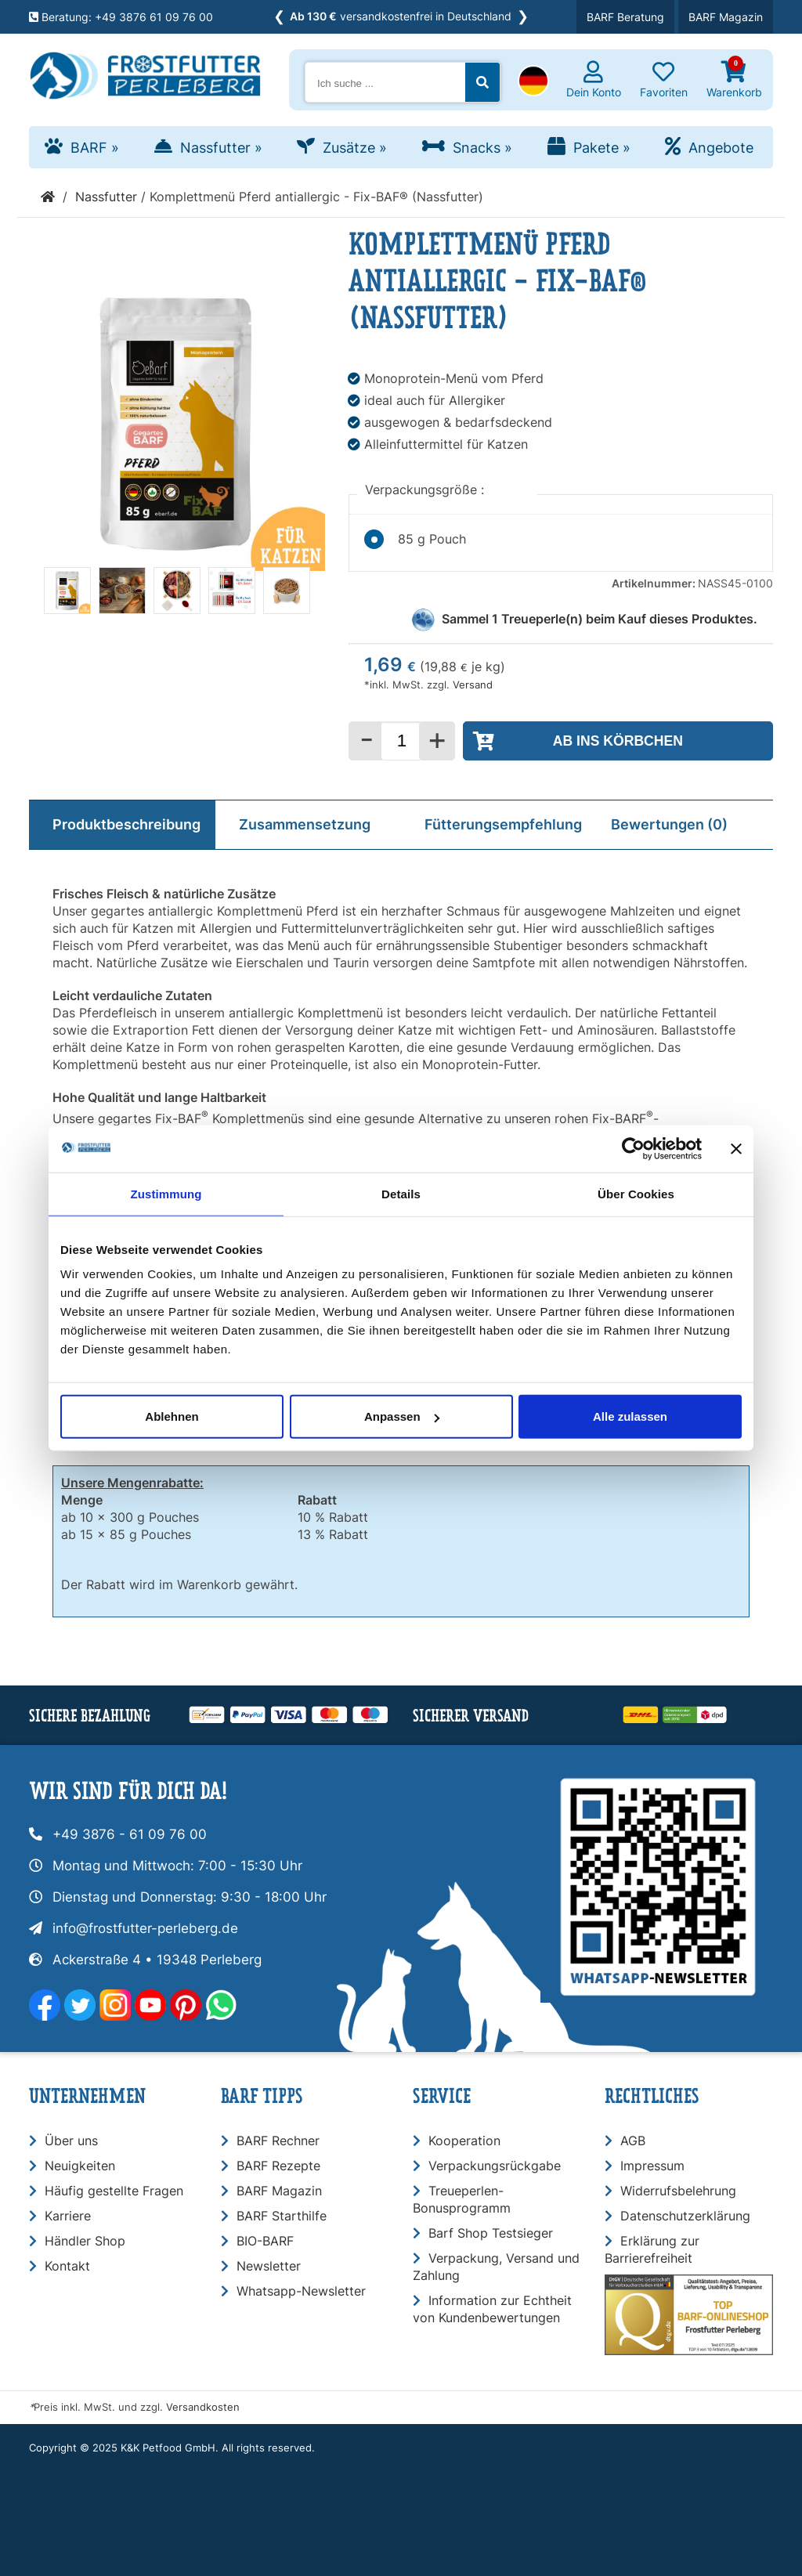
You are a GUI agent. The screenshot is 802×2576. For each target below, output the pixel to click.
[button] (533, 82)
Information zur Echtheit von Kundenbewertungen (492, 2308)
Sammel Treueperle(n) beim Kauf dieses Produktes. (599, 619)
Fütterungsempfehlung (503, 824)
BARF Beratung (625, 16)
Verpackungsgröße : (426, 489)
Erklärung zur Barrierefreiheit (652, 2249)
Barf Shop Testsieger (490, 2233)
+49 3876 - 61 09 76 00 (129, 1834)
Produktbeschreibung (126, 824)
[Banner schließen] (736, 1148)
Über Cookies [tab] (636, 1193)
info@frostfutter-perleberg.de (145, 1928)
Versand (473, 685)
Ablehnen (171, 1416)
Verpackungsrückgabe (494, 2165)
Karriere (68, 2216)
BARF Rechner (278, 2140)
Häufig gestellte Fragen (114, 2190)
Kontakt (67, 2266)
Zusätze (355, 147)
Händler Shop (85, 2241)
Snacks (482, 147)
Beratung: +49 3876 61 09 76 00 (121, 16)
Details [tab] (401, 1193)
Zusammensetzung (304, 824)
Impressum (652, 2165)
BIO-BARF (265, 2241)
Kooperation (464, 2140)
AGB (632, 2140)
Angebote (720, 147)
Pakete (601, 147)
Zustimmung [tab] (166, 1193)
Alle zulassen (630, 1416)
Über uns (71, 2140)
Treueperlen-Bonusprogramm (462, 2199)
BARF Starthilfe (282, 2216)
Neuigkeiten (80, 2165)
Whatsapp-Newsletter (301, 2291)
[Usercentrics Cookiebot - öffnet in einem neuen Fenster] (633, 1148)
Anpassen (401, 1416)
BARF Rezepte (278, 2165)
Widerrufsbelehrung (678, 2190)
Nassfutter (221, 147)
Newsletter (269, 2266)
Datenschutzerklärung (685, 2216)
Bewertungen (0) (669, 824)
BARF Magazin (725, 16)
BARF (94, 147)
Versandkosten (203, 2407)
